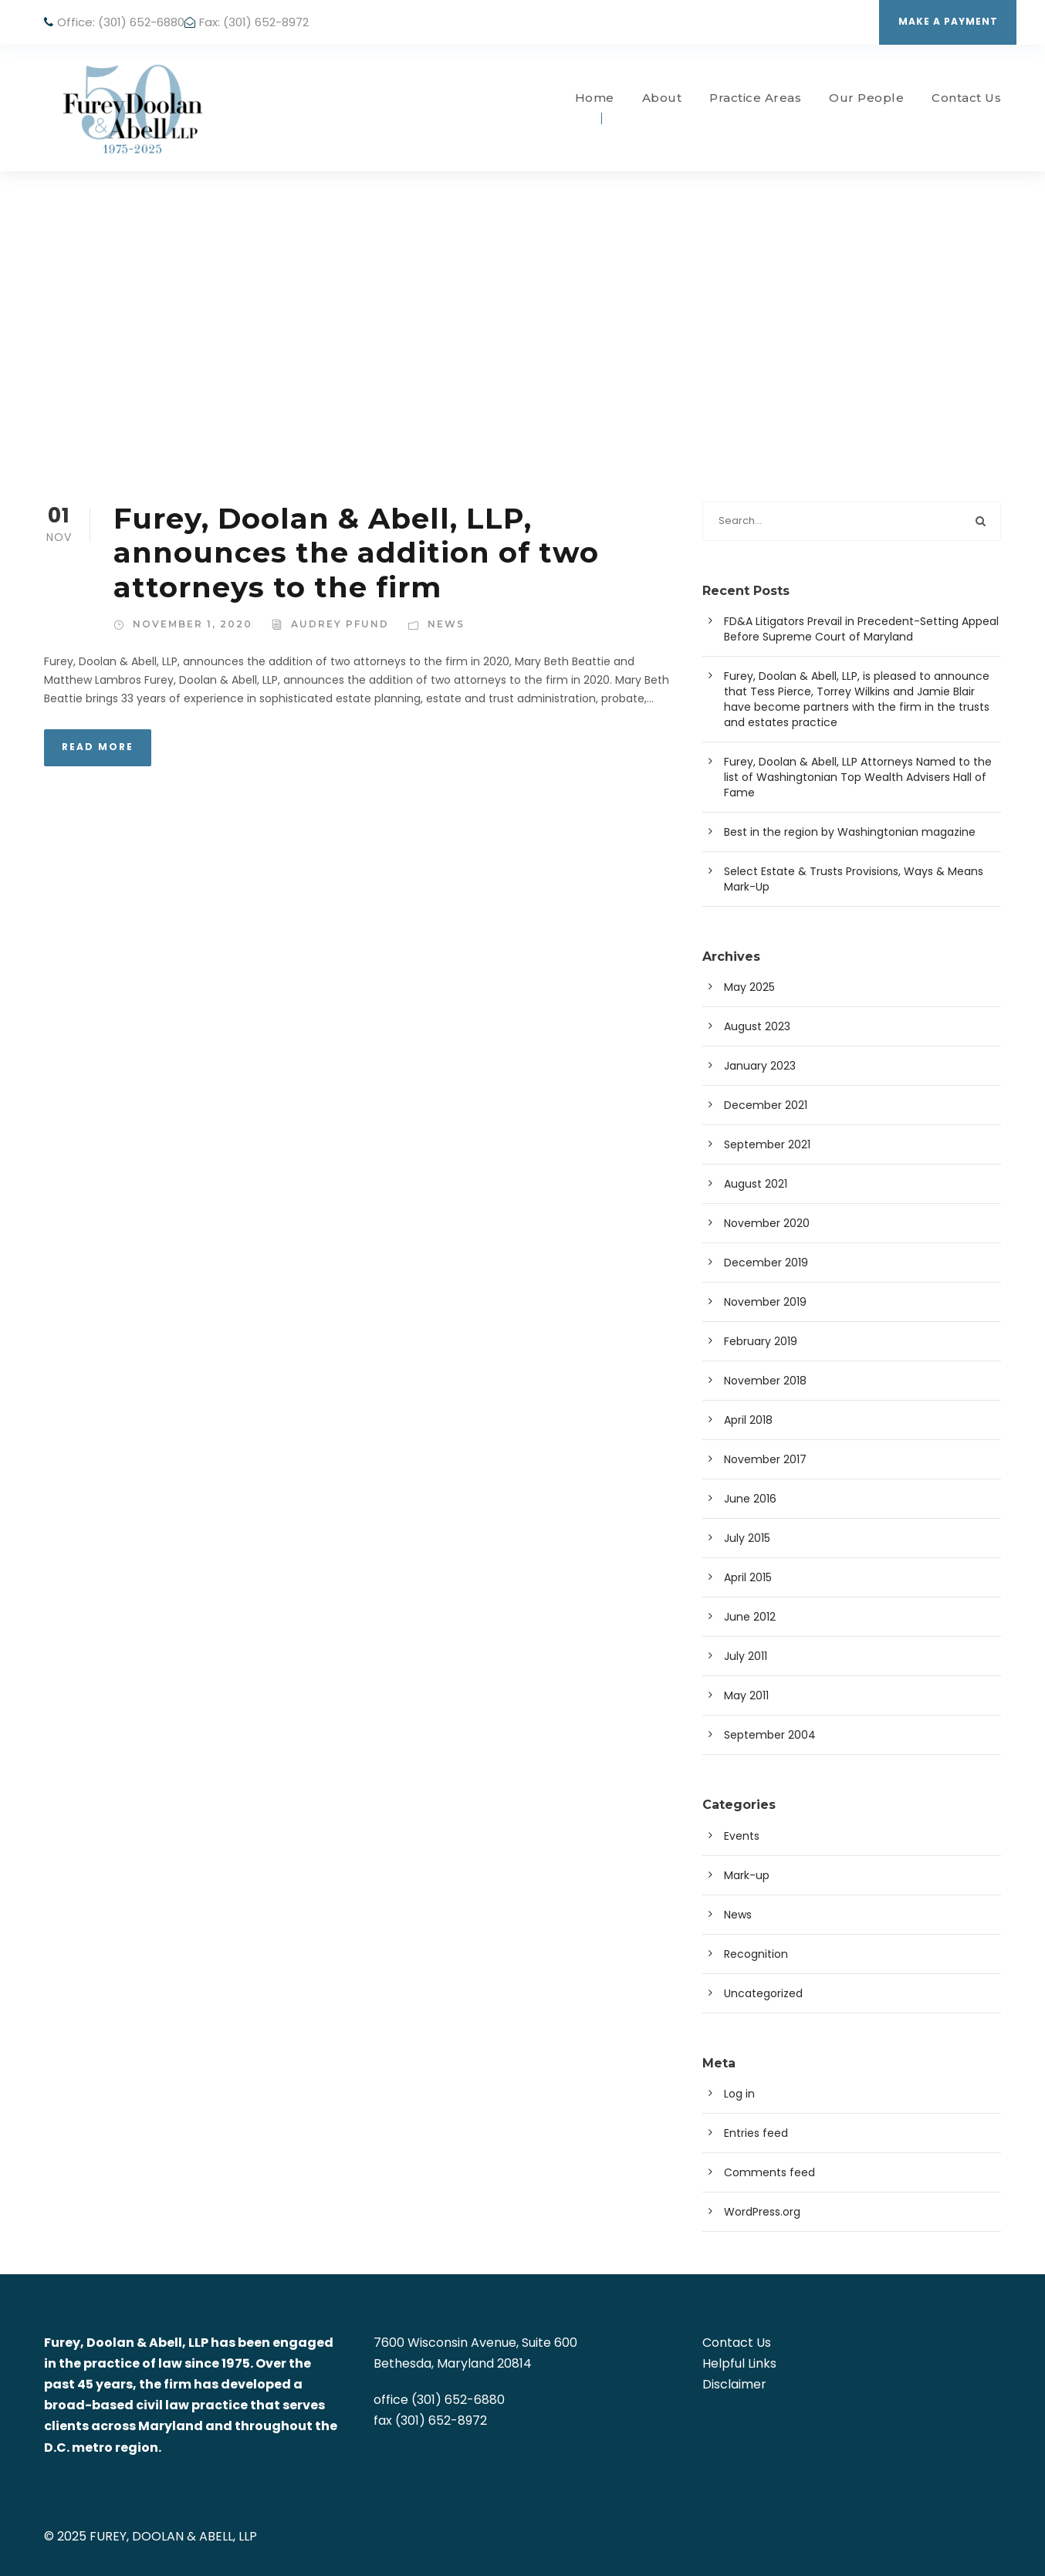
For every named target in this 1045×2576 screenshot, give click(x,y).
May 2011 (746, 1695)
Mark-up (746, 1875)
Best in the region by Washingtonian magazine (850, 832)
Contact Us (966, 97)
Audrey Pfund (340, 624)
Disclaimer (734, 2384)
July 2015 (747, 1538)
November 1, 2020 (192, 624)
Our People (866, 97)
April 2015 (748, 1577)
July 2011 (745, 1656)
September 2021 (767, 1144)
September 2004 (770, 1735)
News (446, 624)
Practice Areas (755, 97)
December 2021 (765, 1105)
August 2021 (755, 1184)
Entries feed (756, 2133)
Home (594, 97)
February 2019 (760, 1341)
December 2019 (766, 1262)
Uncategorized (763, 1993)
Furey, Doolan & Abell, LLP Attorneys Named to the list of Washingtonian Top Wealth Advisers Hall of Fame (858, 777)
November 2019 (765, 1302)
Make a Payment (948, 21)
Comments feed (769, 2172)
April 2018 (748, 1420)
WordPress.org (762, 2211)
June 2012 (750, 1616)
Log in (739, 2093)
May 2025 (749, 987)
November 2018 (765, 1380)
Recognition (756, 1954)
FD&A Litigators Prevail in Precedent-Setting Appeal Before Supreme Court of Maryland (861, 629)
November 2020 (767, 1223)
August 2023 (757, 1026)
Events (741, 1836)
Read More (98, 746)
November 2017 (765, 1459)
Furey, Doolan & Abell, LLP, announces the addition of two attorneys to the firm (356, 552)
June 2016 (750, 1498)
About (662, 97)
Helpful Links (739, 2363)
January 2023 (760, 1065)
